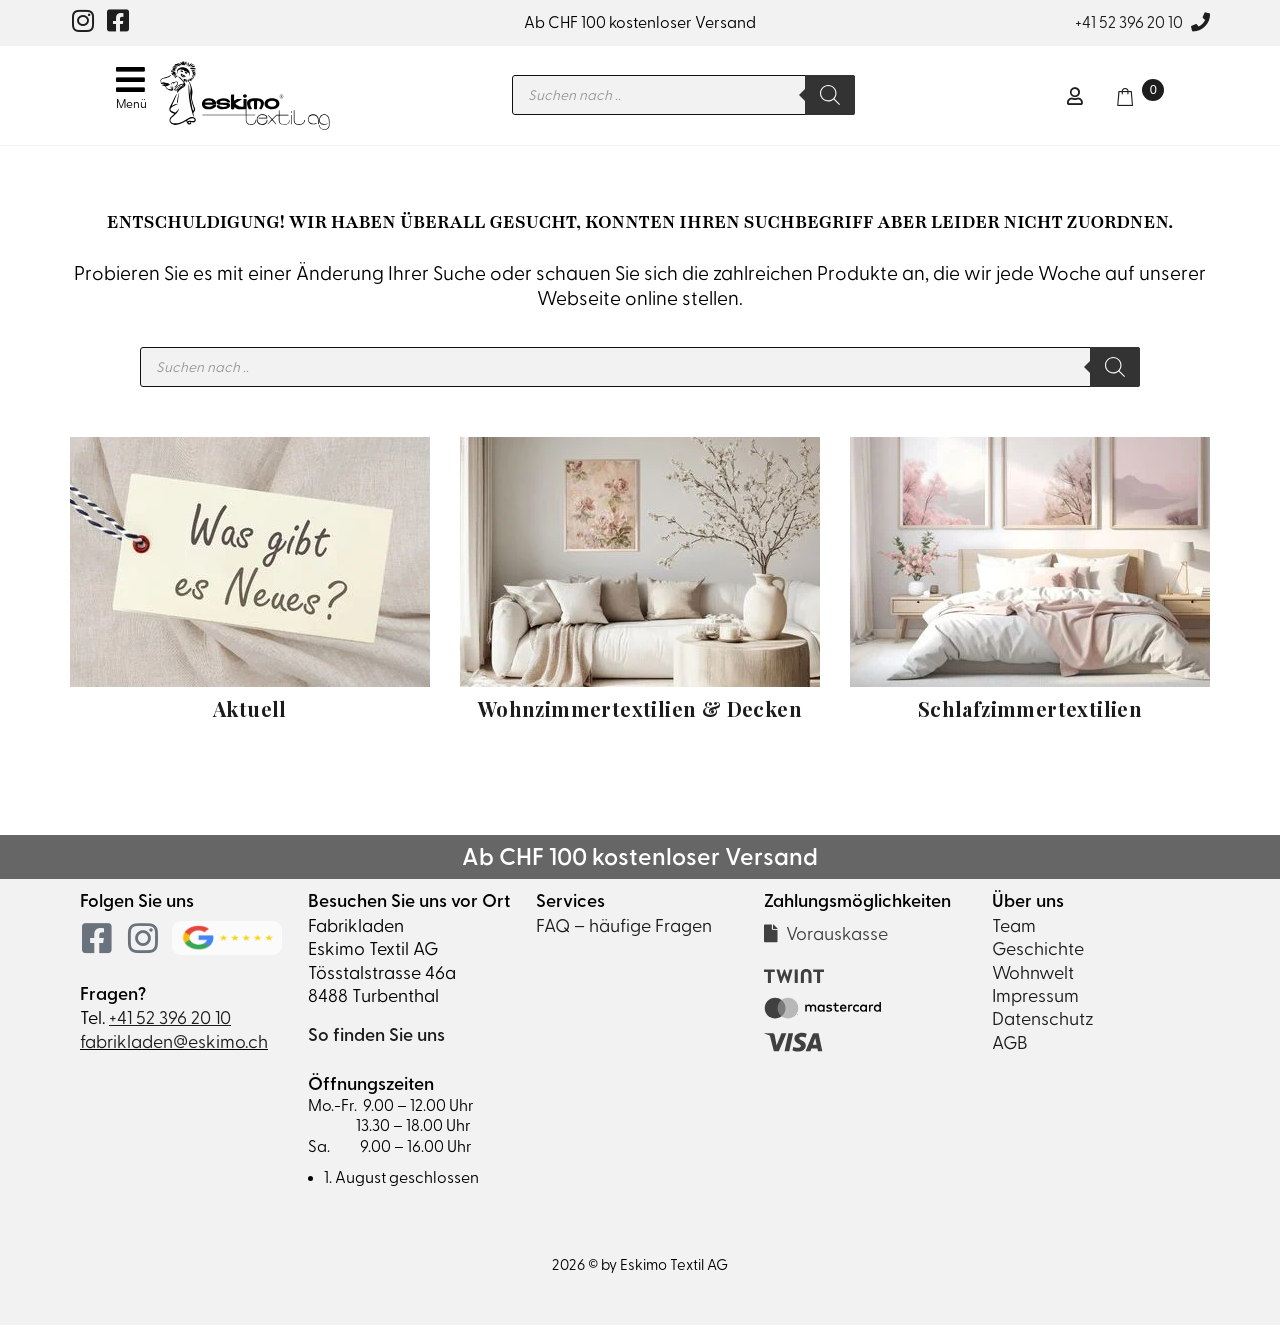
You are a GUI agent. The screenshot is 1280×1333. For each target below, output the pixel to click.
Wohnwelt (1033, 980)
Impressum (1035, 1003)
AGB (1010, 1050)
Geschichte (1038, 956)
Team (1014, 933)
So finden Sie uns (376, 1043)
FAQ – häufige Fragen (624, 933)
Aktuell (250, 716)
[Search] (848, 99)
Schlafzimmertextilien (1030, 716)
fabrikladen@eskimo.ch (174, 1049)
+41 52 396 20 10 (1129, 22)
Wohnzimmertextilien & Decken (640, 716)
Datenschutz (1043, 1026)
